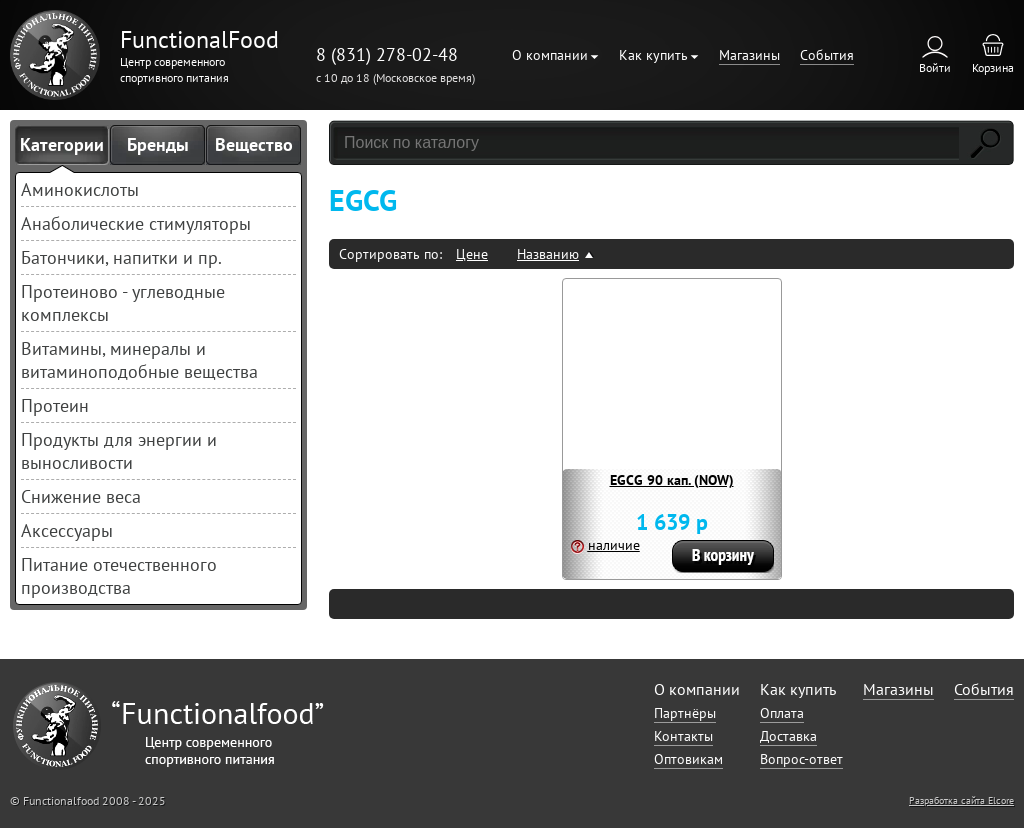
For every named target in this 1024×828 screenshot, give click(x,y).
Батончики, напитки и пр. (121, 257)
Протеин (55, 405)
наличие (614, 545)
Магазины (749, 55)
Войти (935, 67)
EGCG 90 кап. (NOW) (672, 480)
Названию (548, 254)
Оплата (782, 713)
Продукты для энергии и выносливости (119, 451)
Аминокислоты (80, 189)
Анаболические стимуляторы (136, 223)
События (827, 55)
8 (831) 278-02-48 (387, 54)
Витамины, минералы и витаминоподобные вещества (139, 360)
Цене (472, 254)
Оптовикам (688, 759)
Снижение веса (81, 496)
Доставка (788, 736)
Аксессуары (67, 530)
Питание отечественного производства (119, 576)
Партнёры (685, 713)
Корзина (993, 67)
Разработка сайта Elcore (961, 800)
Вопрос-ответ (801, 759)
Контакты (683, 736)
